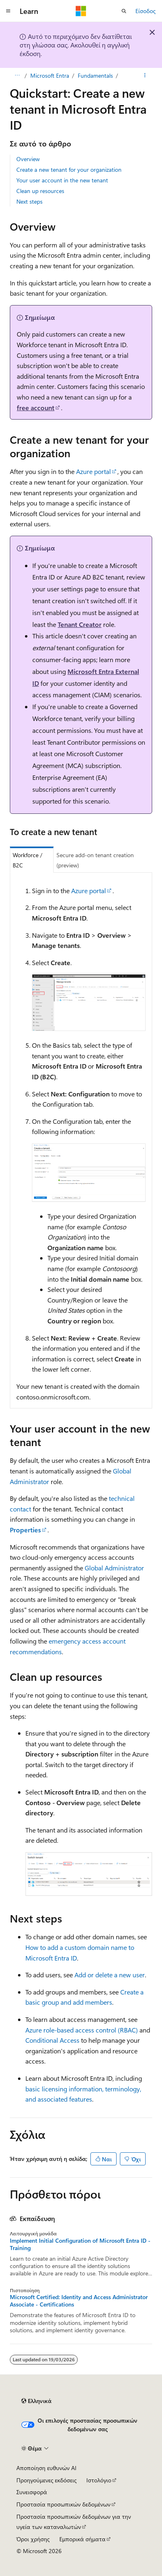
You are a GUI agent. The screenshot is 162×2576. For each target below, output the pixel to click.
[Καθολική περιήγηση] (8, 11)
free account (35, 407)
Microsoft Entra (49, 75)
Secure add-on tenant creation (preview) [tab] (95, 860)
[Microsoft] (81, 11)
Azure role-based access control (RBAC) (81, 2030)
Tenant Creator (79, 624)
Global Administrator (114, 1567)
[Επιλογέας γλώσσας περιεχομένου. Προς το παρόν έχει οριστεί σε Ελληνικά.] (36, 2401)
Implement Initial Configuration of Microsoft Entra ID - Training (80, 2244)
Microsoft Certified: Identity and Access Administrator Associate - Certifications (79, 2300)
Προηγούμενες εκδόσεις (46, 2480)
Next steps (29, 201)
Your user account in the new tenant (62, 180)
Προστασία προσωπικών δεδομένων (63, 2504)
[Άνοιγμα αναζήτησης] (124, 11)
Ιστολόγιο (98, 2480)
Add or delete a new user (109, 1974)
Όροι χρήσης (33, 2539)
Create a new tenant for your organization (69, 169)
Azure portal (93, 471)
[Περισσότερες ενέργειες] (145, 75)
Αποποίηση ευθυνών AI (46, 2468)
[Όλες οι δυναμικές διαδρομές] (17, 75)
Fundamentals (95, 75)
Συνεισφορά (31, 2492)
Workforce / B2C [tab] (28, 860)
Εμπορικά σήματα (82, 2539)
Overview (28, 159)
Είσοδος (145, 11)
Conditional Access (52, 2040)
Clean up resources (40, 191)
